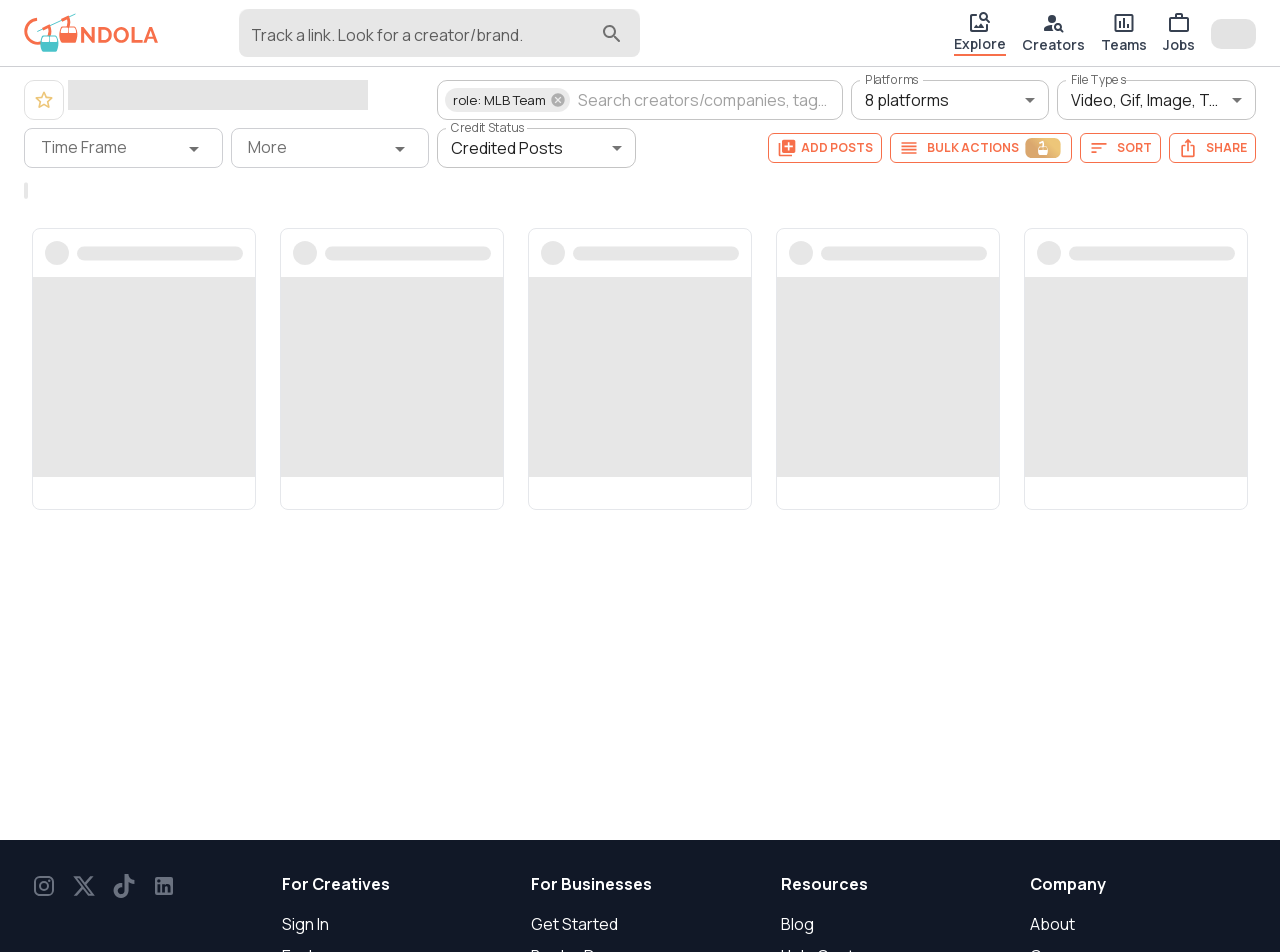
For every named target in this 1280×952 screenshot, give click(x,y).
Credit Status (488, 127)
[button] (507, 100)
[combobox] (424, 42)
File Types (1099, 79)
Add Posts (825, 148)
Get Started (574, 924)
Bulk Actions (981, 148)
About (1052, 924)
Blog (797, 924)
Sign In (305, 924)
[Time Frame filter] (123, 148)
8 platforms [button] (907, 100)
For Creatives (336, 884)
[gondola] (91, 33)
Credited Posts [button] (507, 148)
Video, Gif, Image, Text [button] (1152, 100)
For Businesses (591, 884)
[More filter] (330, 148)
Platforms (892, 79)
